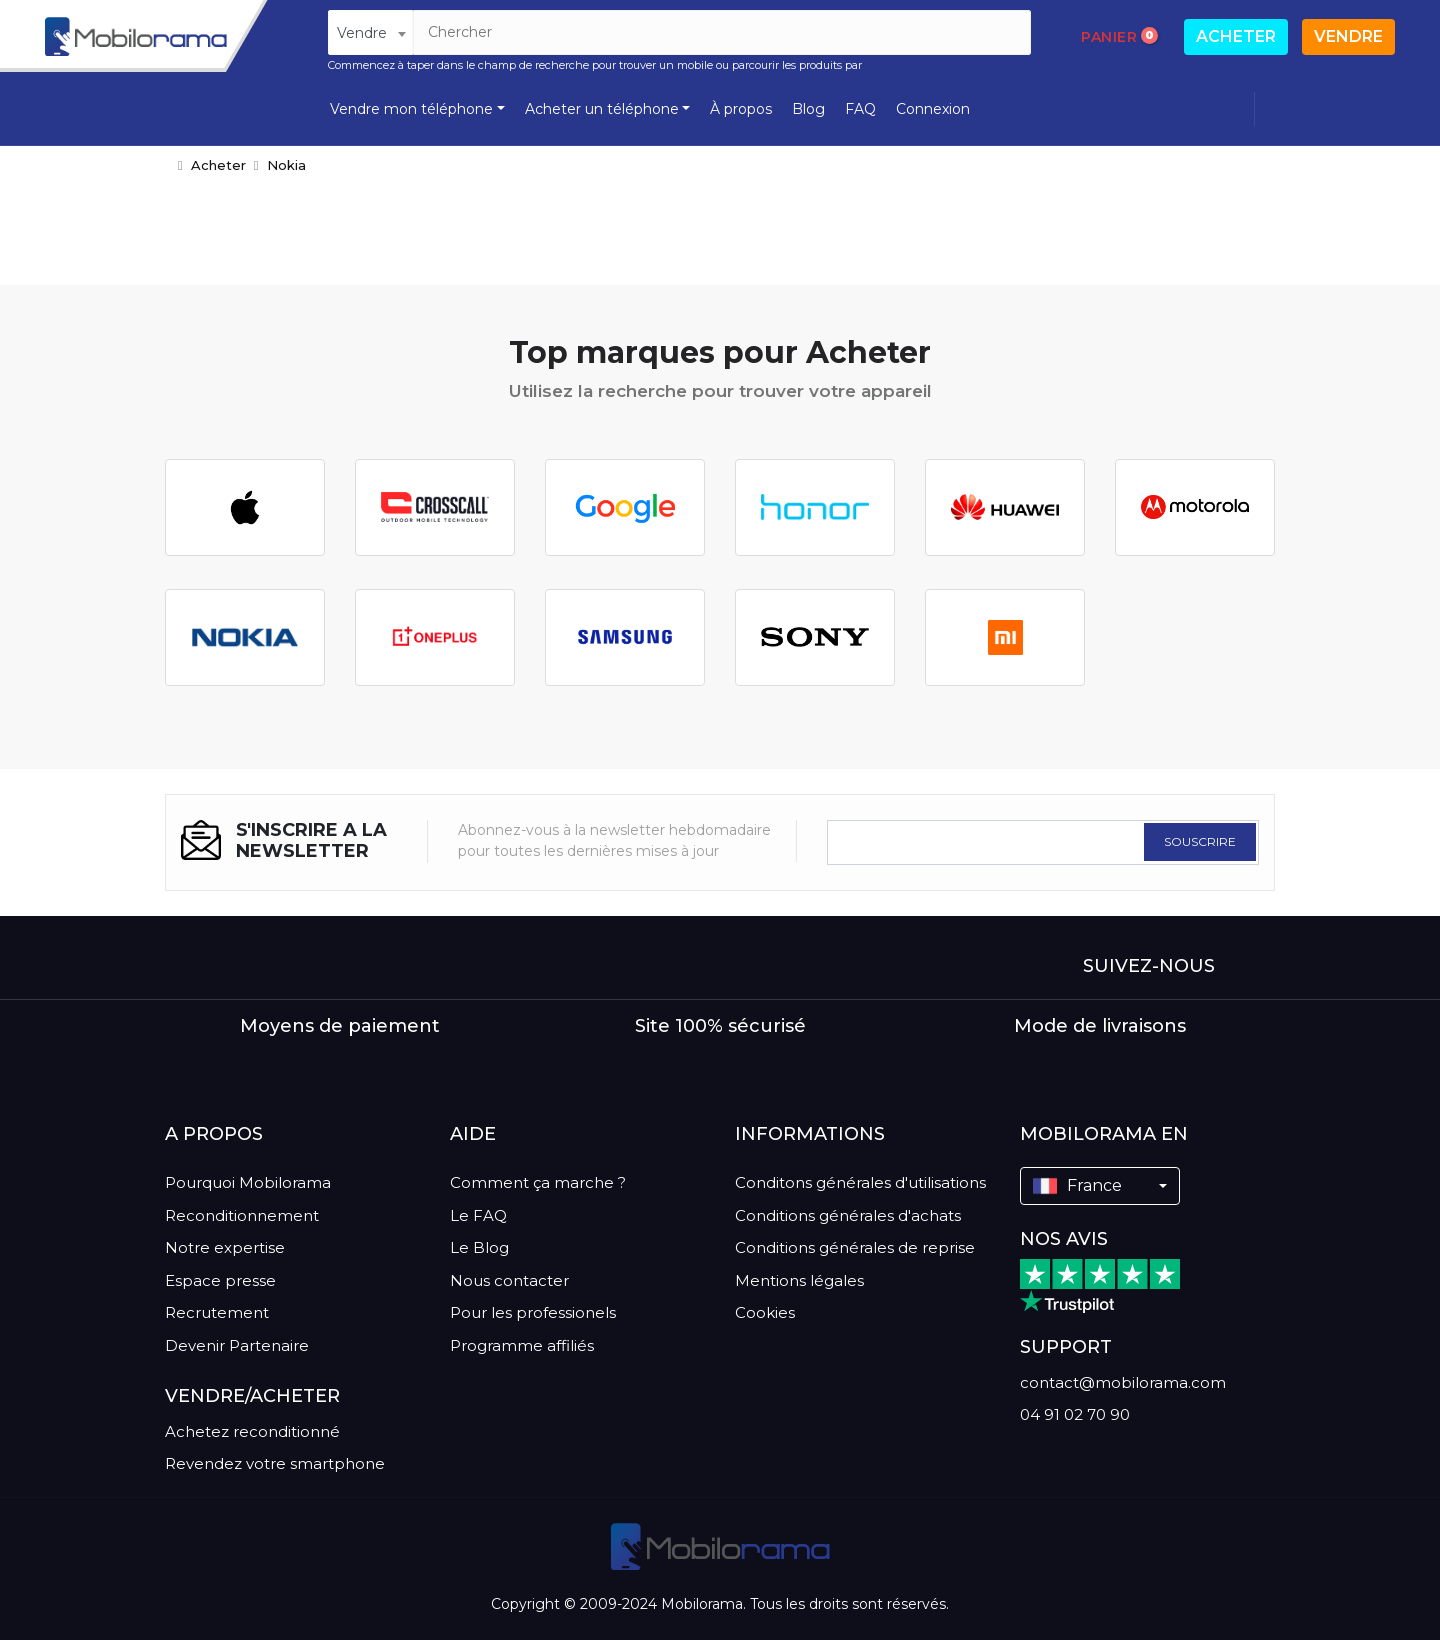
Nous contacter (509, 1280)
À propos (741, 109)
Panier (1120, 35)
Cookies (765, 1312)
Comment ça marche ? (538, 1182)
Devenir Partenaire (237, 1345)
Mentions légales (799, 1280)
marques (888, 65)
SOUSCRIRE (1200, 841)
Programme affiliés (522, 1345)
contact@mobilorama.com (1123, 1382)
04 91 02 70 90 (1075, 1414)
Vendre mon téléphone (411, 109)
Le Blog (479, 1247)
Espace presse (220, 1280)
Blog (808, 109)
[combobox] (370, 32)
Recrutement (217, 1312)
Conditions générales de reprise (855, 1247)
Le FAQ (478, 1215)
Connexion (933, 109)
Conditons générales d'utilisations (860, 1182)
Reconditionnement (242, 1215)
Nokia (286, 165)
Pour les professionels (533, 1312)
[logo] (136, 36)
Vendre (1348, 36)
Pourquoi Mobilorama (248, 1182)
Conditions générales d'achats (848, 1215)
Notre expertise (225, 1247)
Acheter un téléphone (602, 109)
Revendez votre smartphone (275, 1463)
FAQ (860, 109)
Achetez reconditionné (252, 1431)
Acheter (1236, 36)
